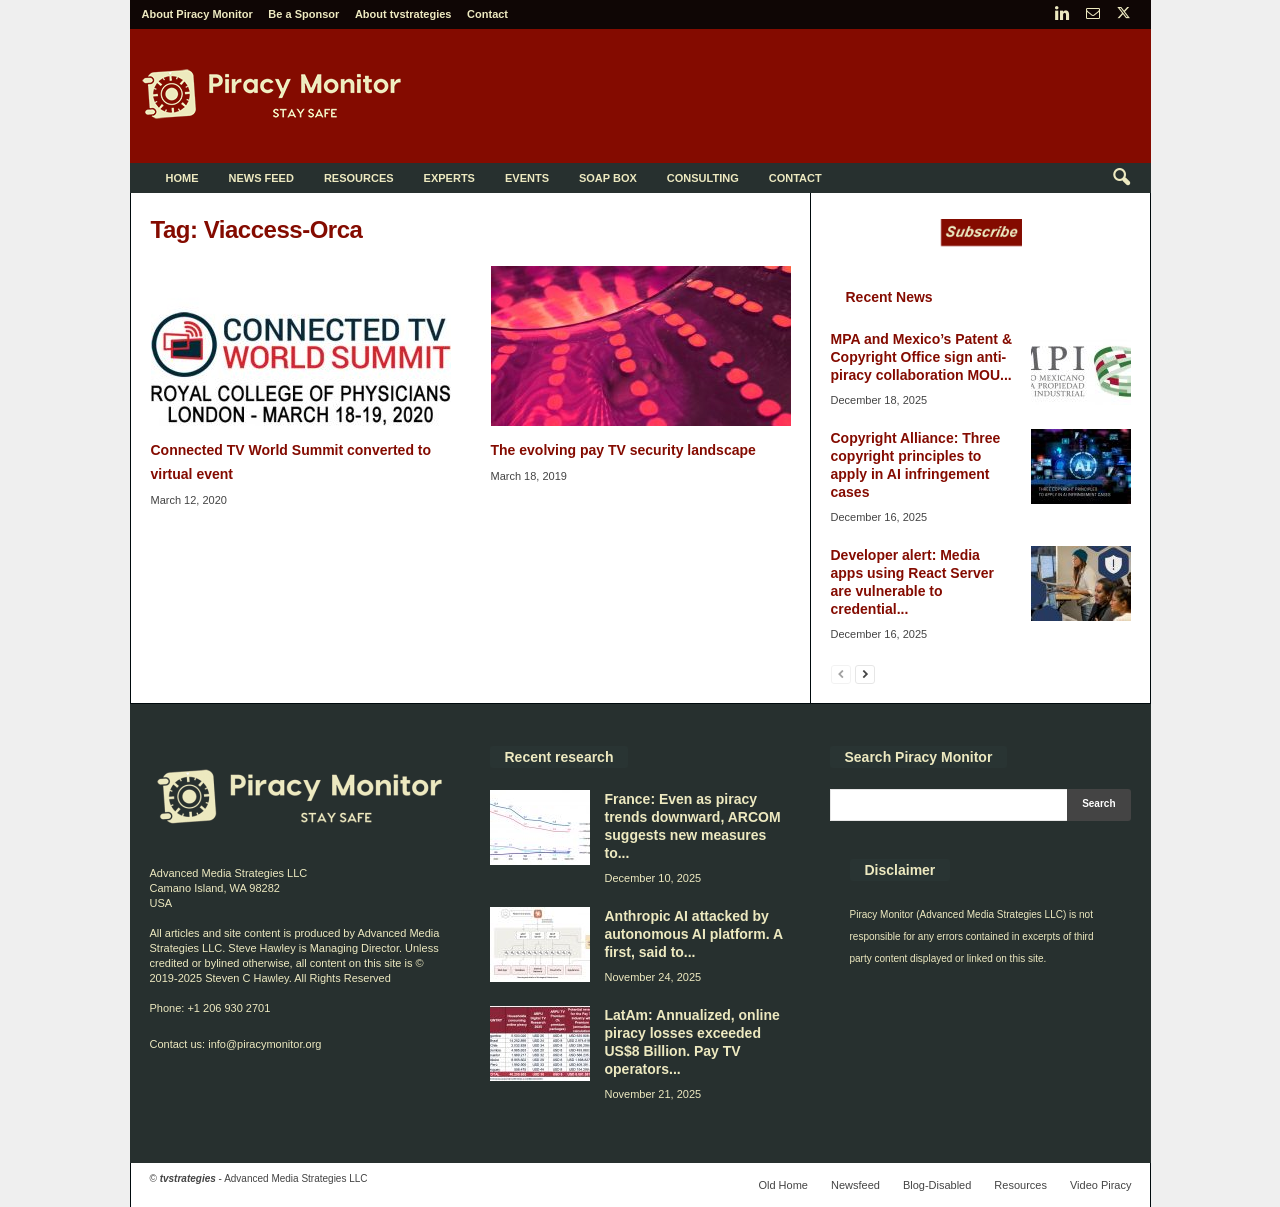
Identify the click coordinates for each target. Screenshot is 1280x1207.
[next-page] (865, 673)
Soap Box (608, 178)
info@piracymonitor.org (264, 1044)
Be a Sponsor (303, 14)
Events (527, 178)
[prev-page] (841, 673)
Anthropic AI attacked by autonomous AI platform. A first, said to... (694, 934)
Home (182, 178)
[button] (1121, 178)
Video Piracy (1101, 1185)
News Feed (261, 178)
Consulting (703, 178)
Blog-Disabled (937, 1185)
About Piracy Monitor (197, 14)
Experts (449, 178)
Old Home (783, 1185)
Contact (487, 14)
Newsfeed (855, 1185)
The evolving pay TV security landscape (623, 450)
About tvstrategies (403, 14)
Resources (359, 178)
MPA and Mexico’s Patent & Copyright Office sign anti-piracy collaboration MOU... (922, 357)
